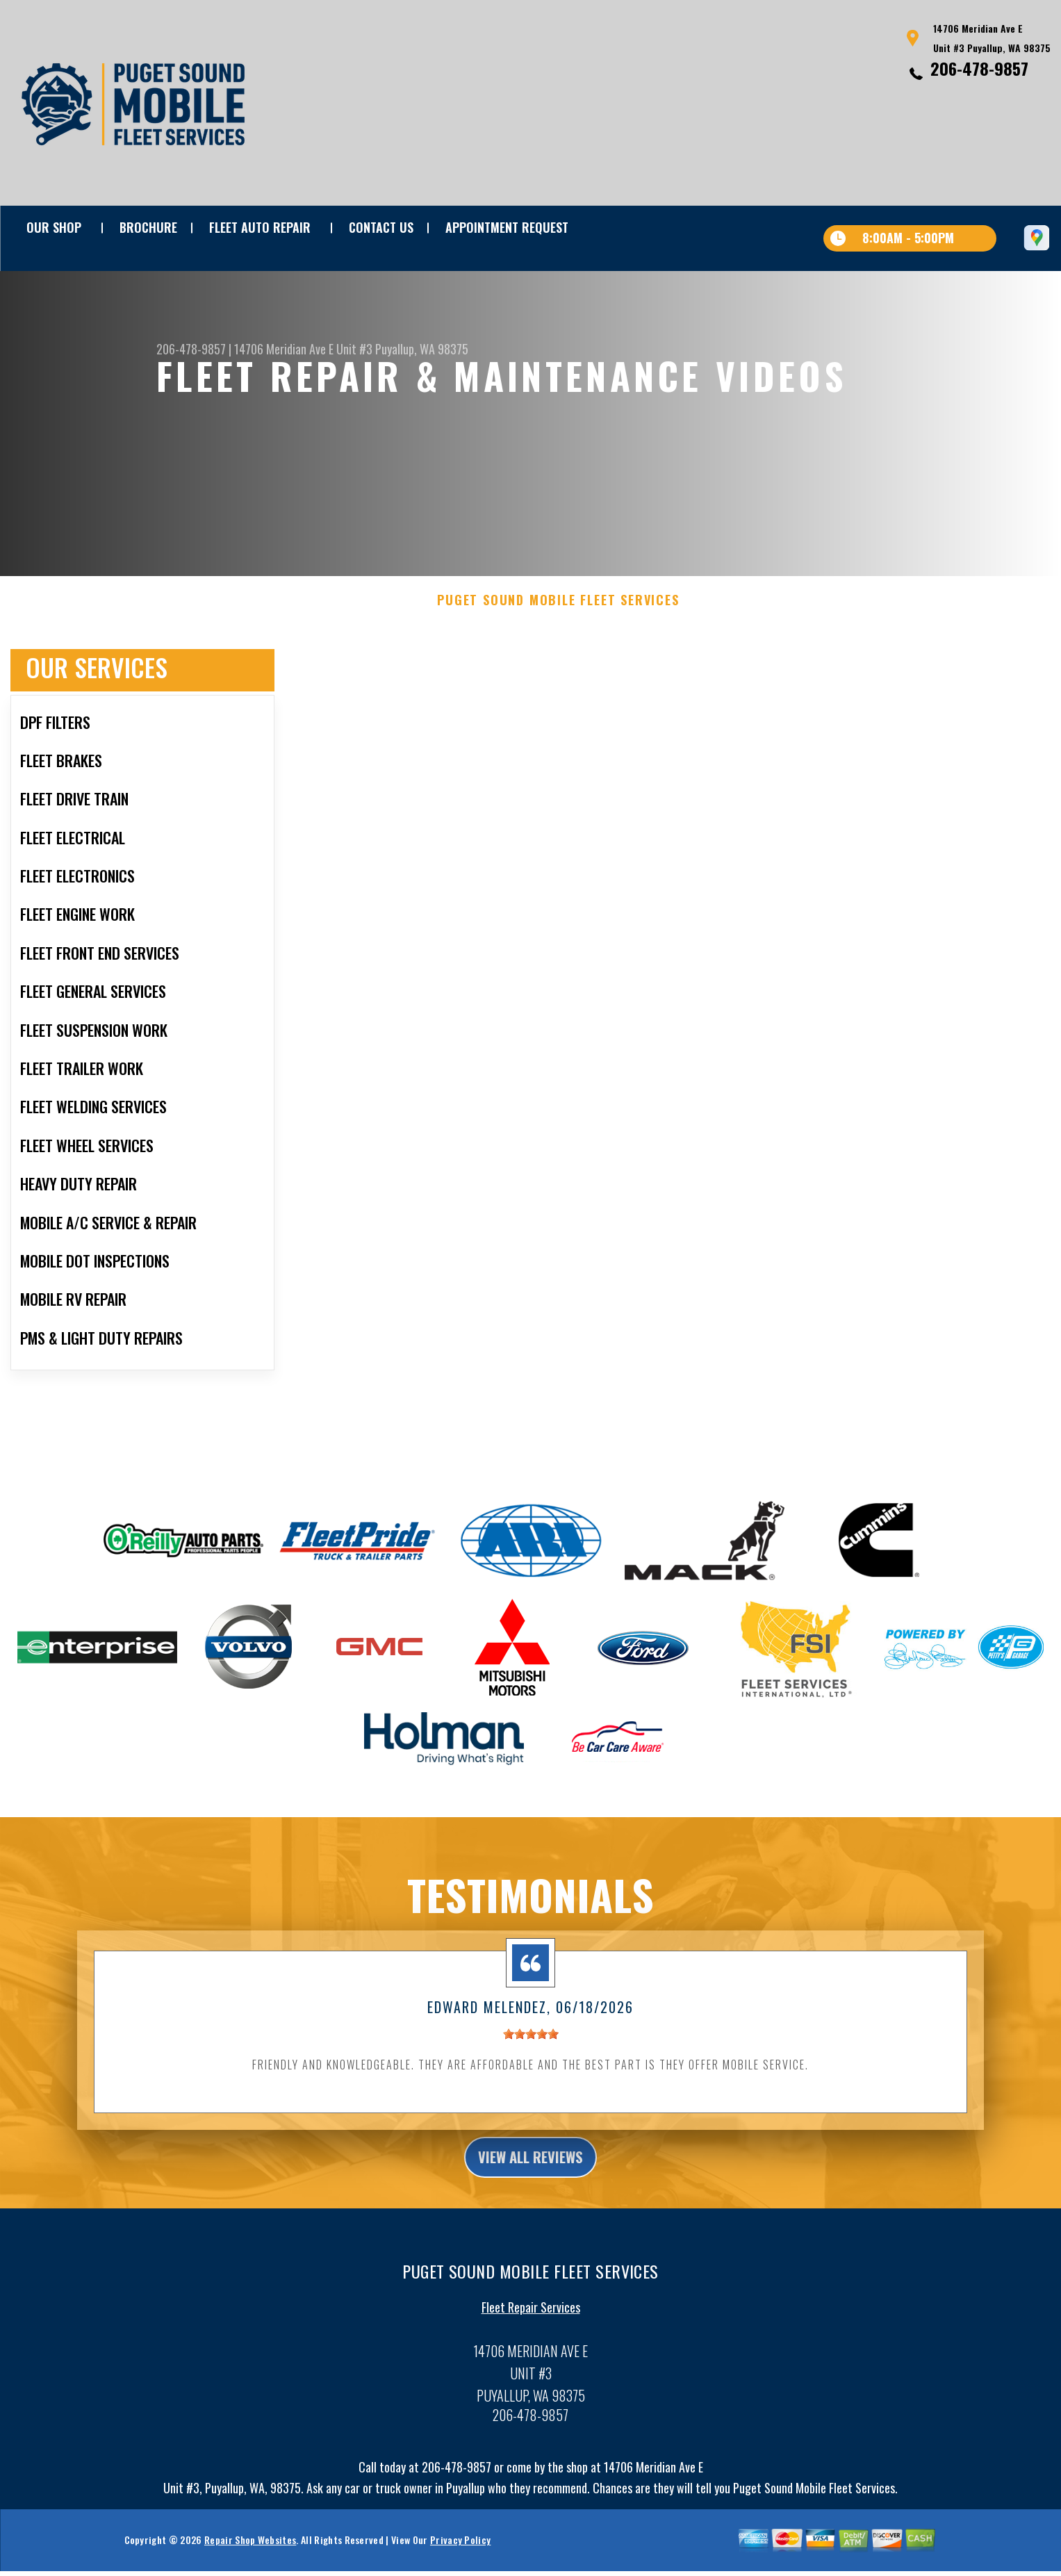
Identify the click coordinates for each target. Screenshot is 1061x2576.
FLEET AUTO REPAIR (260, 227)
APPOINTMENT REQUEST (506, 227)
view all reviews (530, 2183)
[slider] (531, 2059)
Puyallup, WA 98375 (421, 349)
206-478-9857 (979, 68)
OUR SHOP (53, 227)
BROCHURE (148, 227)
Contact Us (381, 227)
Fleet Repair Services (531, 2337)
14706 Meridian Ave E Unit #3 (303, 349)
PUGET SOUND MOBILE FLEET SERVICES (558, 624)
